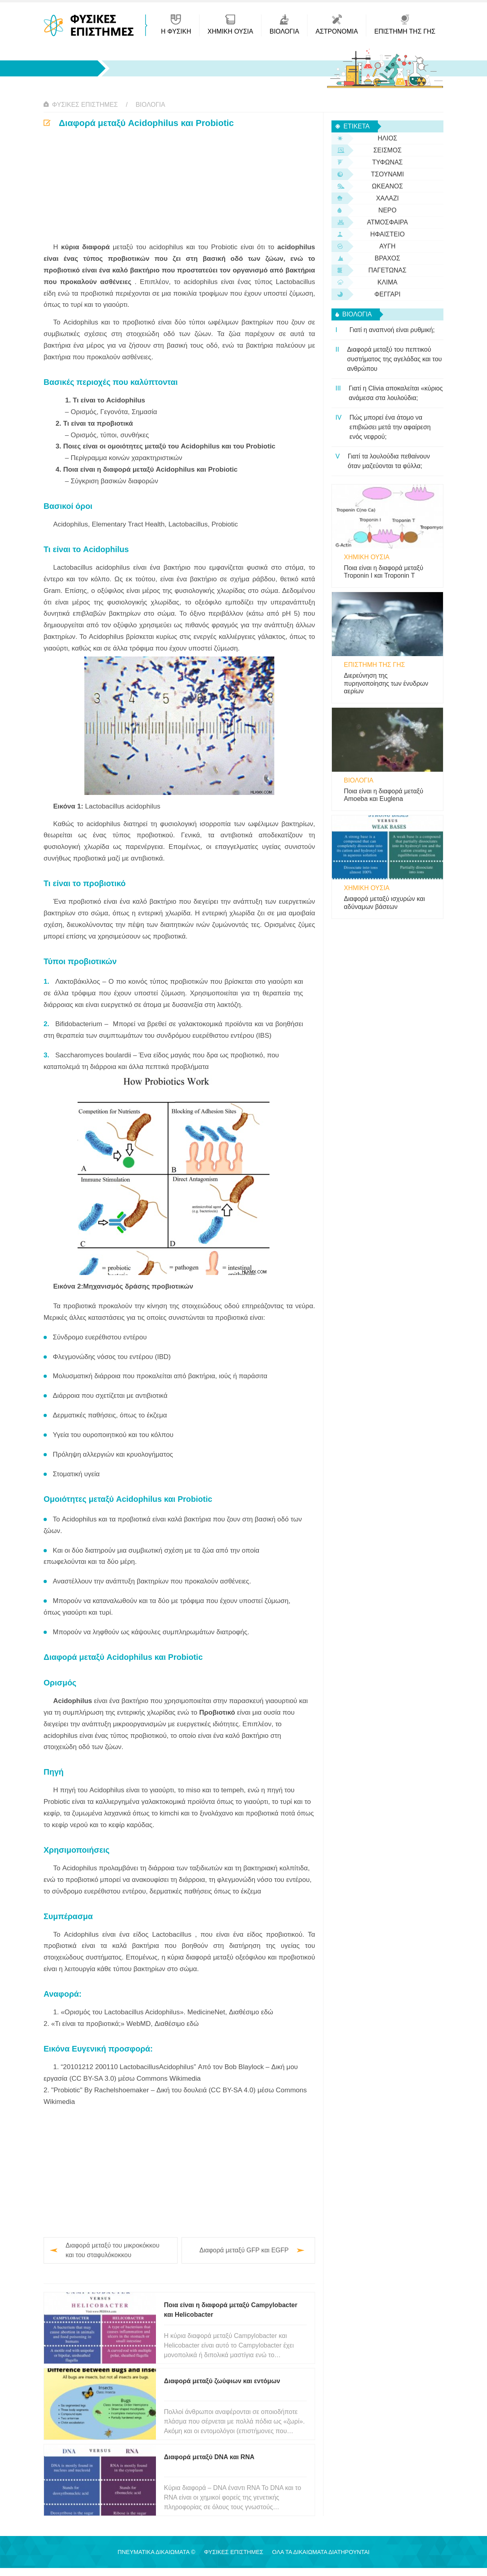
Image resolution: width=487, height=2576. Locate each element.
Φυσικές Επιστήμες (85, 104)
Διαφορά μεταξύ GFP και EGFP (244, 2250)
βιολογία (150, 104)
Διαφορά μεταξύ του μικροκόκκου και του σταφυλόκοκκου (113, 2250)
